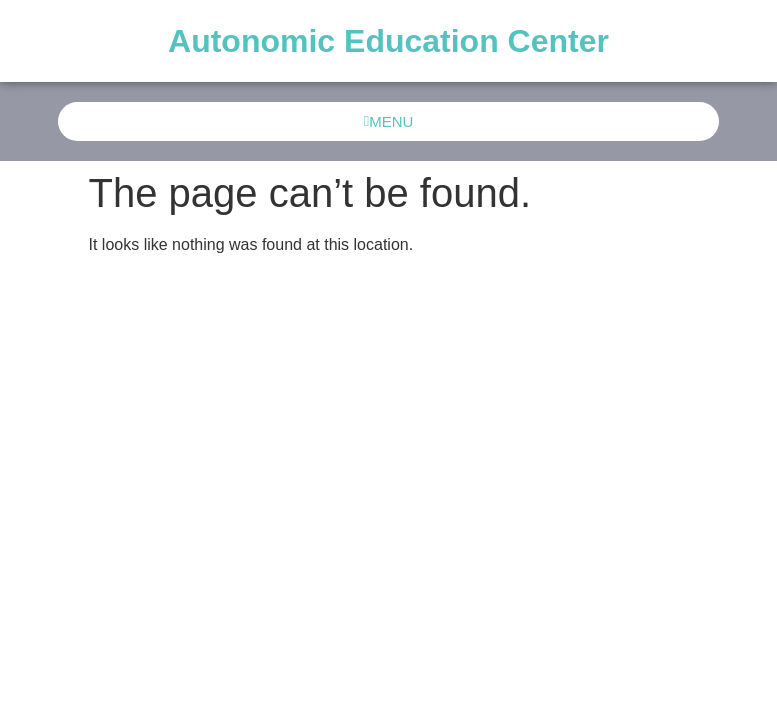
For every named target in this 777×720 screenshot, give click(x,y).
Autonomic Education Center (388, 41)
